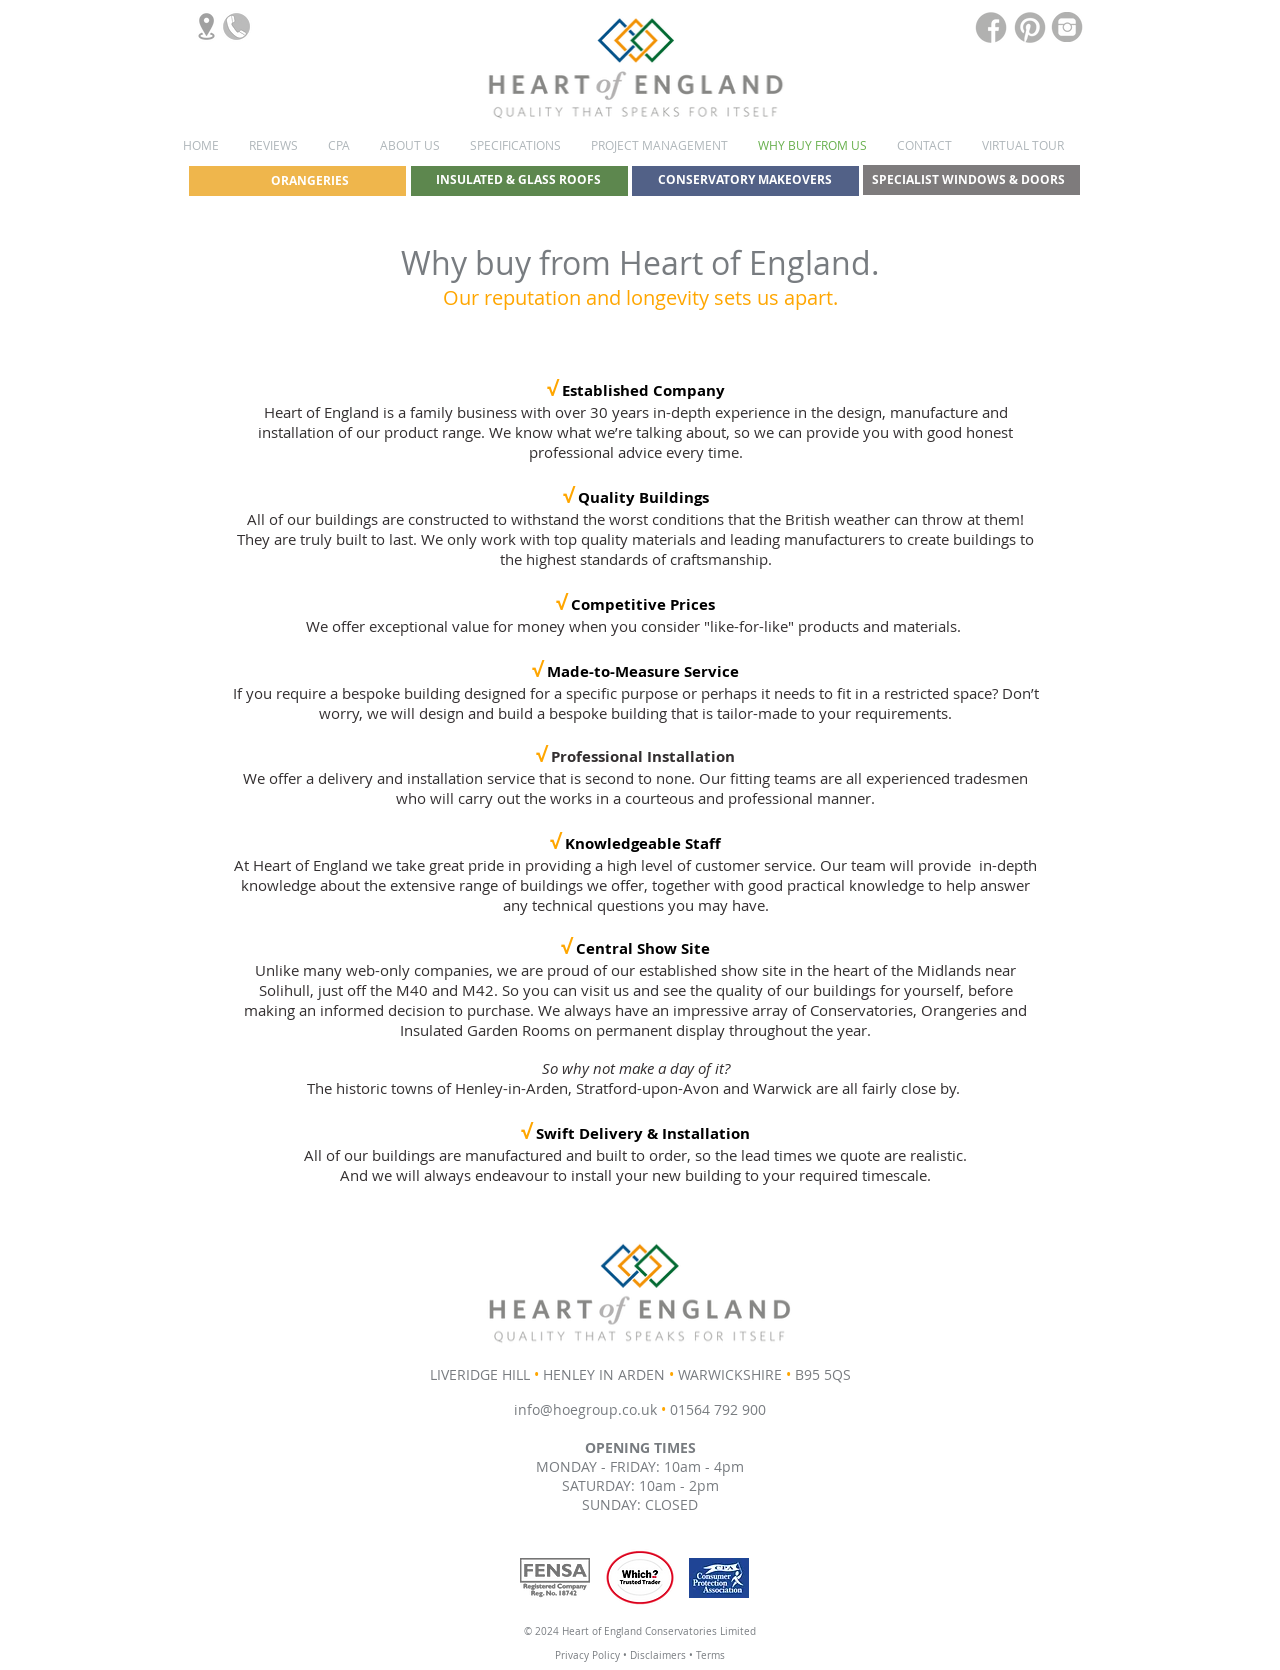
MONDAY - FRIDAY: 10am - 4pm (640, 1466)
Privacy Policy (587, 1655)
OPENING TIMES (640, 1447)
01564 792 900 (718, 1409)
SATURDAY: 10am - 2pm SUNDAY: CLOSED (640, 1495)
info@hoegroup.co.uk (585, 1409)
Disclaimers (659, 1655)
